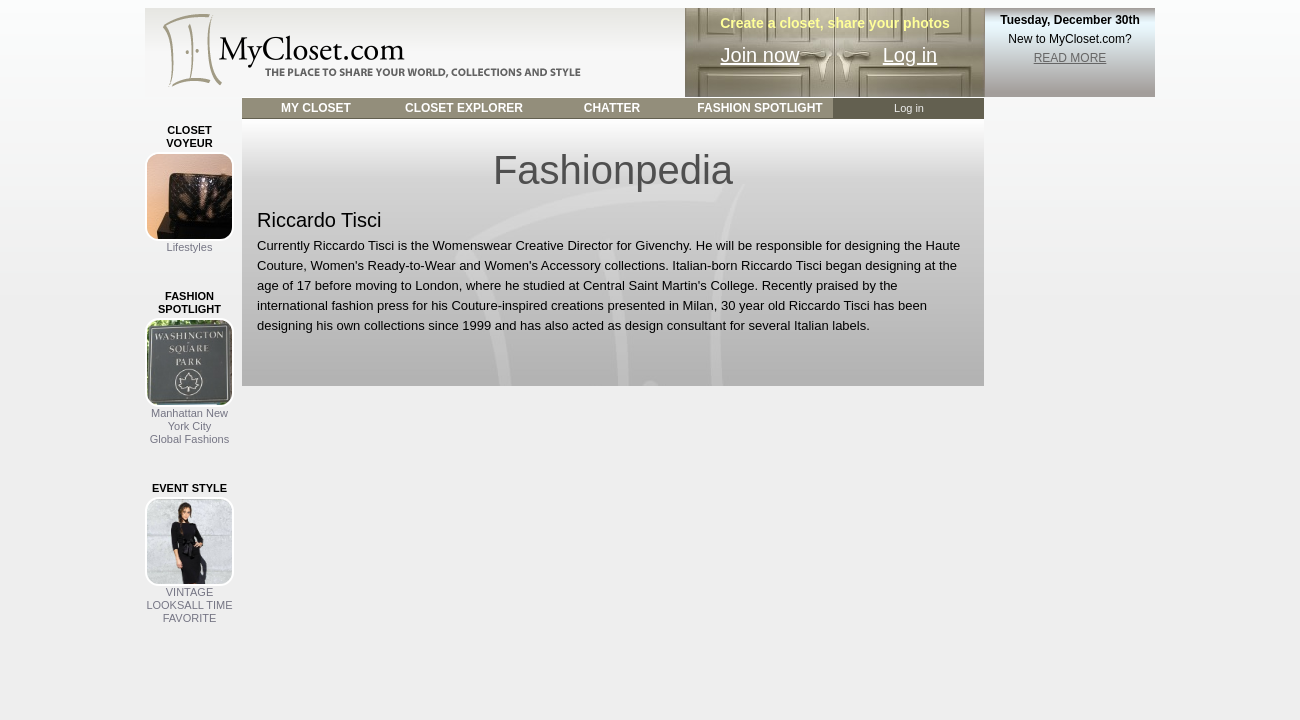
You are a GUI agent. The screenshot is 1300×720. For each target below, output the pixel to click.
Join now (760, 55)
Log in (910, 55)
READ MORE (1070, 58)
